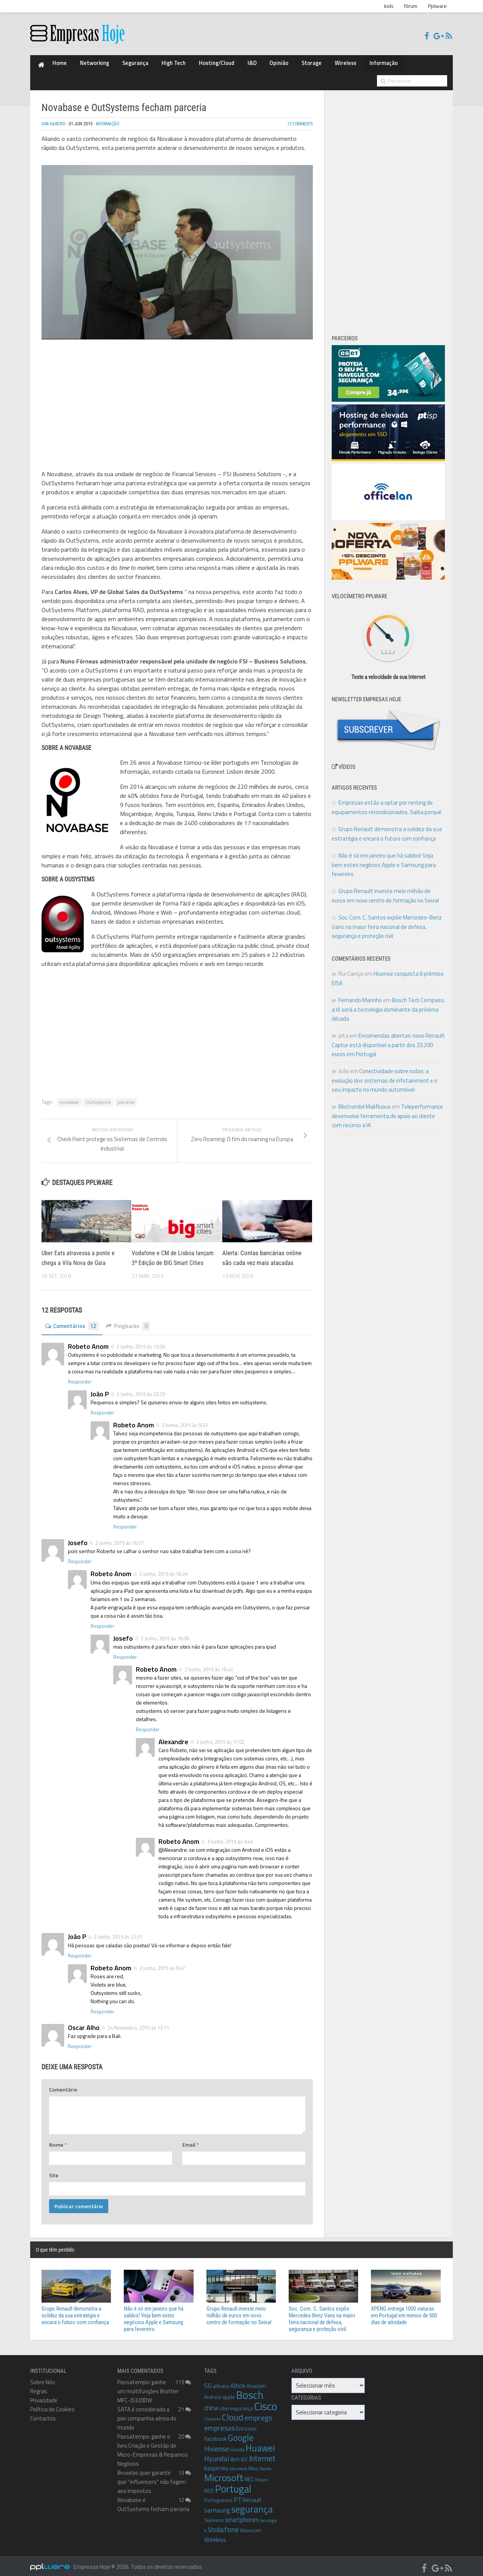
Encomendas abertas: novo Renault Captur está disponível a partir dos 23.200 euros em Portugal (388, 1029)
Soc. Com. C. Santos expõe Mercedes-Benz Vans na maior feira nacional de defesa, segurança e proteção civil (387, 911)
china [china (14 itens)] (211, 2402)
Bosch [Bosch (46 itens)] (249, 2389)
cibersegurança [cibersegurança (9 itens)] (236, 2402)
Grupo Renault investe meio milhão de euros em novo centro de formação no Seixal (238, 2310)
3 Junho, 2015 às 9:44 (229, 1836)
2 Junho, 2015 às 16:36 (164, 1632)
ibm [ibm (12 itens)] (235, 2453)
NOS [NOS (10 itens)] (209, 2485)
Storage (256, 65)
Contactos (43, 2412)
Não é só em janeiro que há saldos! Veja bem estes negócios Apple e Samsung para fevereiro (384, 849)
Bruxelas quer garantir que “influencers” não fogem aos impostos (151, 2476)
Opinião (230, 65)
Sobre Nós (42, 2376)
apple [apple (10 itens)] (228, 2391)
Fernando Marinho (360, 984)
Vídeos (343, 751)
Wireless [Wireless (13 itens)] (215, 2534)
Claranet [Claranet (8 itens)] (212, 2413)
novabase (69, 1086)
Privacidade (43, 2394)
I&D (210, 65)
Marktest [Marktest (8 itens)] (238, 2463)
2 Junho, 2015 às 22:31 (117, 1931)
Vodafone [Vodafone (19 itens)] (223, 2524)
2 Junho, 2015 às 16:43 (208, 1663)
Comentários (74, 1320)
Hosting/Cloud (182, 65)
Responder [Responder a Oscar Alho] (80, 2040)
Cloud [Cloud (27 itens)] (232, 2411)
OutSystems (98, 1086)
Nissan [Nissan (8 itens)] (261, 2474)
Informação (312, 65)
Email (190, 2139)
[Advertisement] (177, 383)
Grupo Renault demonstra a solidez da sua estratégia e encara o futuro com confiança (75, 2310)
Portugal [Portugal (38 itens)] (233, 2483)
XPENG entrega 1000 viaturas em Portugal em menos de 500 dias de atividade (404, 2310)
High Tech (147, 65)
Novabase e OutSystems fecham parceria (153, 2499)
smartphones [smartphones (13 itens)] (242, 2514)
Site (53, 2169)
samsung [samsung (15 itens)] (217, 2504)
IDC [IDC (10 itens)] (244, 2453)
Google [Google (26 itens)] (241, 2432)
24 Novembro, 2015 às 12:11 (137, 2022)
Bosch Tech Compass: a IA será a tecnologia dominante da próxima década (388, 993)
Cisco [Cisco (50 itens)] (265, 2400)
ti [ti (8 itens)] (205, 2525)
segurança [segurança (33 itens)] (252, 2503)
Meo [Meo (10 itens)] (253, 2462)
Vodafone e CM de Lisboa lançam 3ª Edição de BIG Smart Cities (171, 1247)
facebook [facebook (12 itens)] (215, 2432)
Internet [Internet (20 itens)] (262, 2453)
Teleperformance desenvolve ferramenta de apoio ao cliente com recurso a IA (387, 1100)
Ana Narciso (56, 108)
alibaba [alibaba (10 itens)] (221, 2380)
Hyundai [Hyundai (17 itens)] (216, 2453)
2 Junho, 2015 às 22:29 (140, 1388)
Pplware (437, 6)
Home (57, 65)
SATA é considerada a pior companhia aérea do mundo (146, 2412)
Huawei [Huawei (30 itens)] (260, 2442)
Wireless (282, 65)
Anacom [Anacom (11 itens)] (256, 2380)
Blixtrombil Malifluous (364, 1091)
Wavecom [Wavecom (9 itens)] (250, 2524)
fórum (410, 6)
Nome (58, 2139)
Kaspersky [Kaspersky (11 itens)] (216, 2462)
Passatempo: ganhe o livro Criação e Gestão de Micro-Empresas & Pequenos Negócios (152, 2444)
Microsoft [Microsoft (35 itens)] (223, 2472)
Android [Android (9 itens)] (212, 2391)
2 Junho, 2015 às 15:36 (140, 1340)
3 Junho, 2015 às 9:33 (184, 1419)
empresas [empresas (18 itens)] (219, 2422)
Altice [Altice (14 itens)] (237, 2380)
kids (389, 6)
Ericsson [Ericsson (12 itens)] (246, 2422)
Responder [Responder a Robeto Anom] (80, 1376)
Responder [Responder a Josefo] (80, 1555)
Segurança (117, 65)
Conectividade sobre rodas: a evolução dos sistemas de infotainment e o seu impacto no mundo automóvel (384, 1064)
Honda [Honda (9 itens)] (237, 2444)
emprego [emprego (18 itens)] (258, 2412)
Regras (38, 2385)
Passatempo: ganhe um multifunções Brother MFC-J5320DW (148, 2385)
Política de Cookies (52, 2403)
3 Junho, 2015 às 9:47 (161, 1962)
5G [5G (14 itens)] (208, 2380)
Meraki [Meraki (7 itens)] (265, 2463)
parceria (126, 1086)
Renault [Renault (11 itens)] (252, 2494)
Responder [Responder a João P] (102, 1407)
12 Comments (298, 108)
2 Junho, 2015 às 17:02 (220, 1736)
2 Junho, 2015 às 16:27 (119, 1537)
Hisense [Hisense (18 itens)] (216, 2443)
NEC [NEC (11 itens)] (249, 2473)
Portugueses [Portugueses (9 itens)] (218, 2494)
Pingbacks (133, 1320)
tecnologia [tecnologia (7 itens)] (268, 2515)
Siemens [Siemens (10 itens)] (214, 2514)
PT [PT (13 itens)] (238, 2494)
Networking (84, 65)
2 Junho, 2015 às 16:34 (163, 1568)
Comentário (63, 2084)
